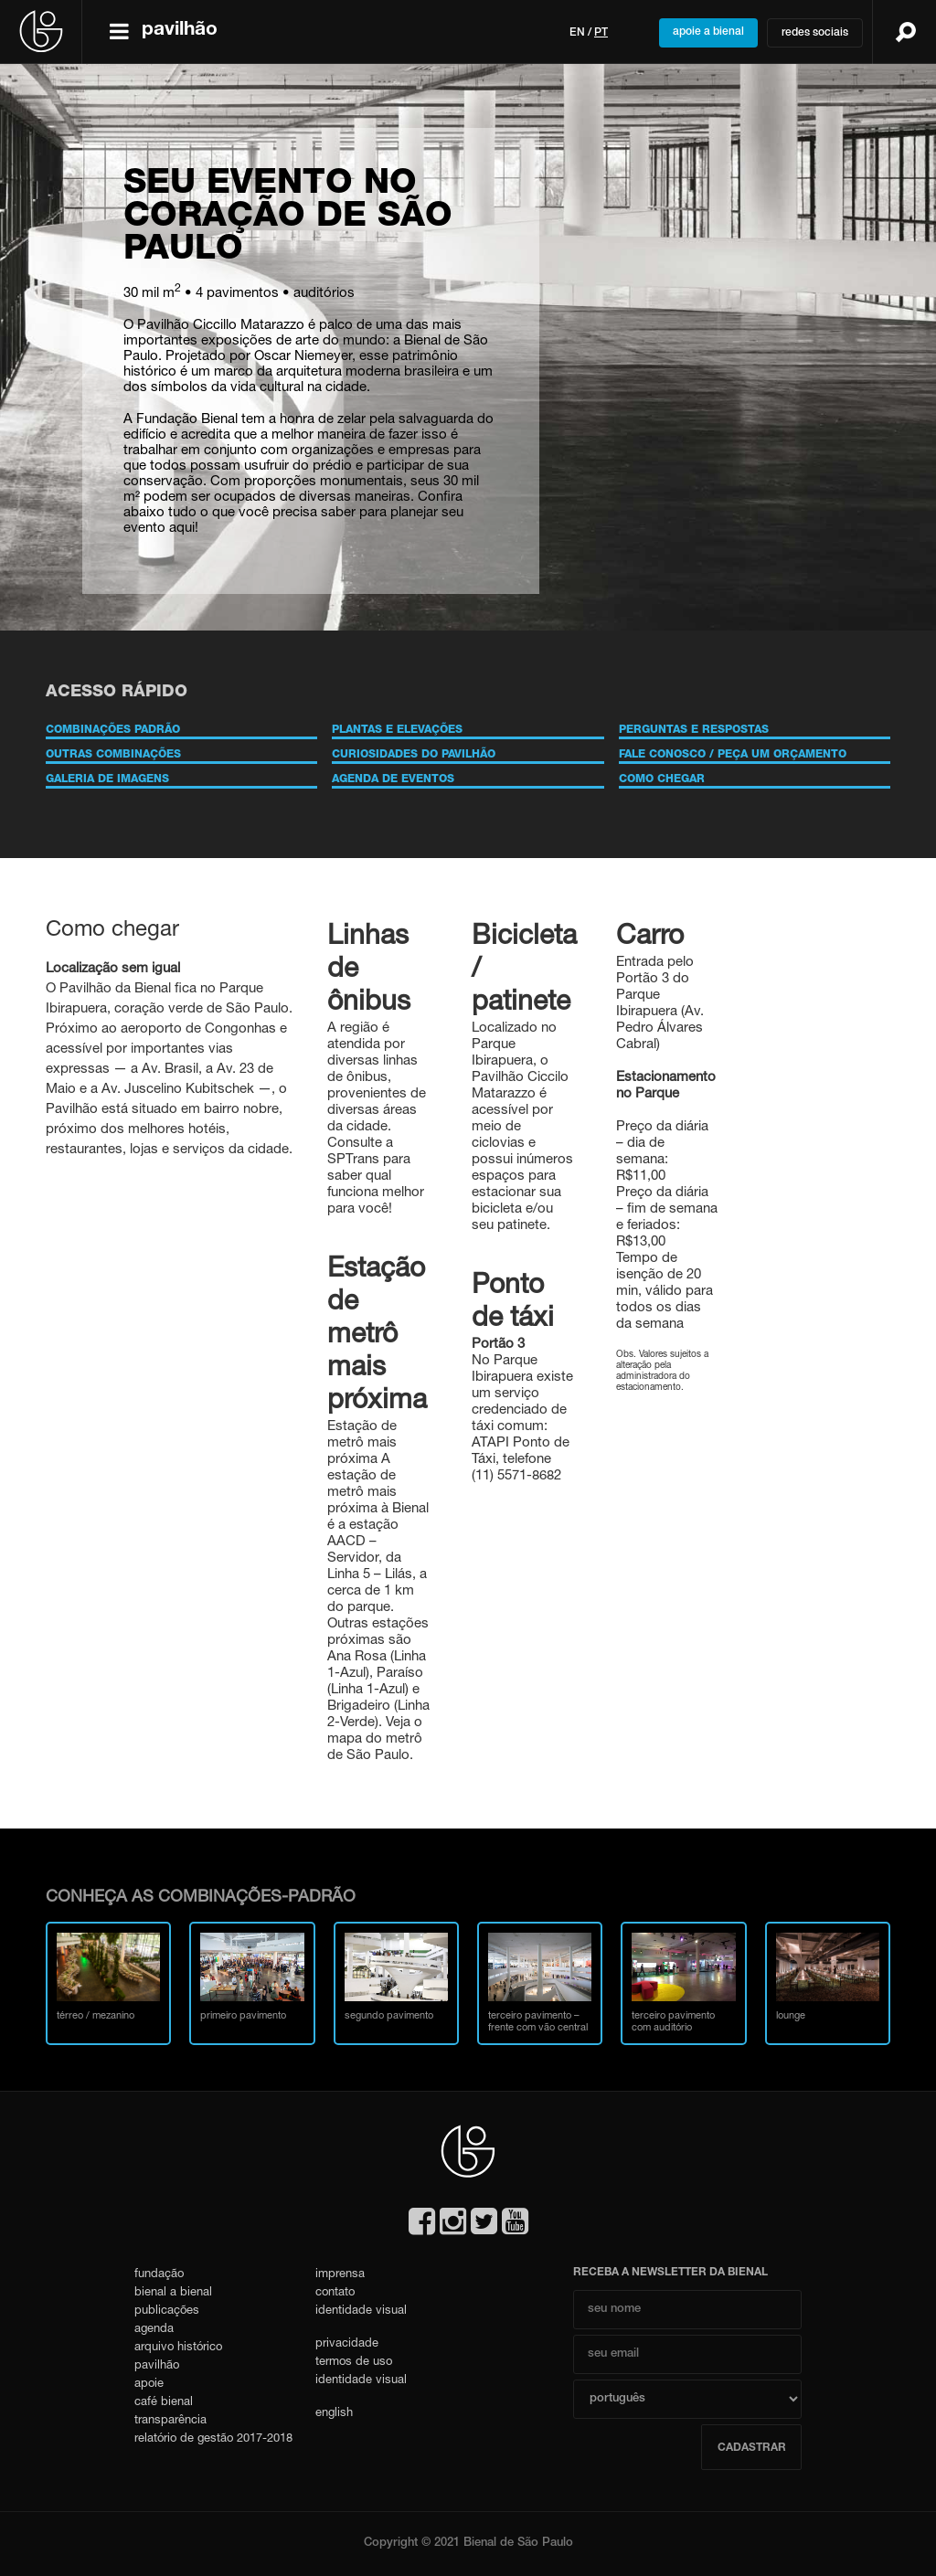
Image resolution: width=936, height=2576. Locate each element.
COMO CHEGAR (662, 779)
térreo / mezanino (108, 1977)
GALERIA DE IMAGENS (107, 779)
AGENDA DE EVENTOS (393, 779)
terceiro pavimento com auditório (683, 1983)
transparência (170, 2421)
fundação (159, 2275)
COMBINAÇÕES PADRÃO (113, 730)
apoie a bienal (708, 32)
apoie (149, 2384)
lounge (827, 1977)
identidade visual (361, 2311)
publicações (166, 2311)
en (577, 32)
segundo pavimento (396, 1977)
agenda (154, 2330)
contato (335, 2293)
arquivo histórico (178, 2348)
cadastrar (752, 2448)
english (334, 2414)
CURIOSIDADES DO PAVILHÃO (413, 754)
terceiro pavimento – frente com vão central (539, 1983)
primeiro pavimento (251, 1977)
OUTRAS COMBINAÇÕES (113, 754)
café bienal (163, 2403)
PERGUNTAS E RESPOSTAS (694, 730)
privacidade (346, 2344)
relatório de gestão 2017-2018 (213, 2439)
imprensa (340, 2275)
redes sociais (815, 32)
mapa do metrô (374, 1739)
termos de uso (353, 2363)
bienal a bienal (173, 2293)
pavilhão (156, 2366)
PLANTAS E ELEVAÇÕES (397, 730)
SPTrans (353, 1160)
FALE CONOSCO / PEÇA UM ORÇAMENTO (732, 754)
